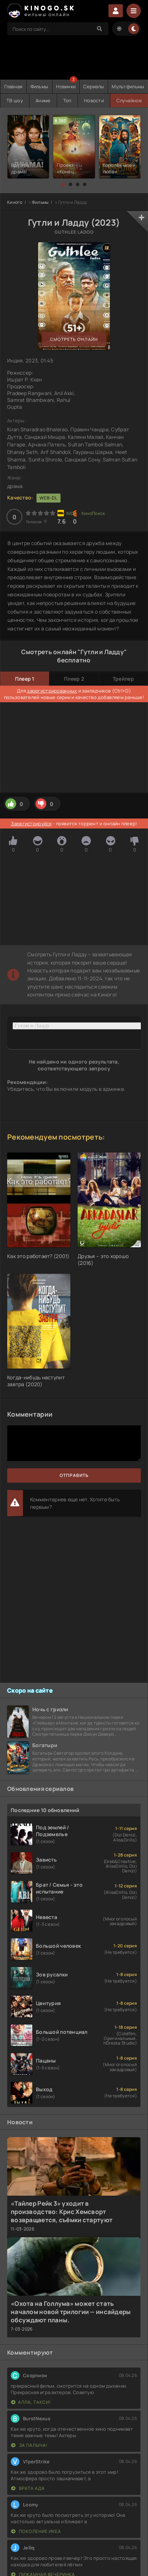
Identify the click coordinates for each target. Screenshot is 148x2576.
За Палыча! (29, 2445)
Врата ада (28, 2488)
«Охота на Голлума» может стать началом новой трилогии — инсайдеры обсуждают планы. (71, 2311)
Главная (13, 86)
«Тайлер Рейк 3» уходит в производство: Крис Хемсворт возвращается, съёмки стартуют (61, 2211)
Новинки (65, 86)
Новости (94, 100)
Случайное (129, 100)
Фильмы (39, 86)
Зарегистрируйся (31, 823)
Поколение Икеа (36, 2531)
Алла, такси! (31, 2402)
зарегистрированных (52, 691)
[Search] (99, 28)
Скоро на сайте (30, 1690)
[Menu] (133, 11)
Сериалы (93, 86)
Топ (67, 100)
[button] (63, 184)
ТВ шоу (14, 100)
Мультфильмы (128, 86)
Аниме (43, 100)
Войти (115, 10)
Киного (15, 202)
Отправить (74, 1475)
